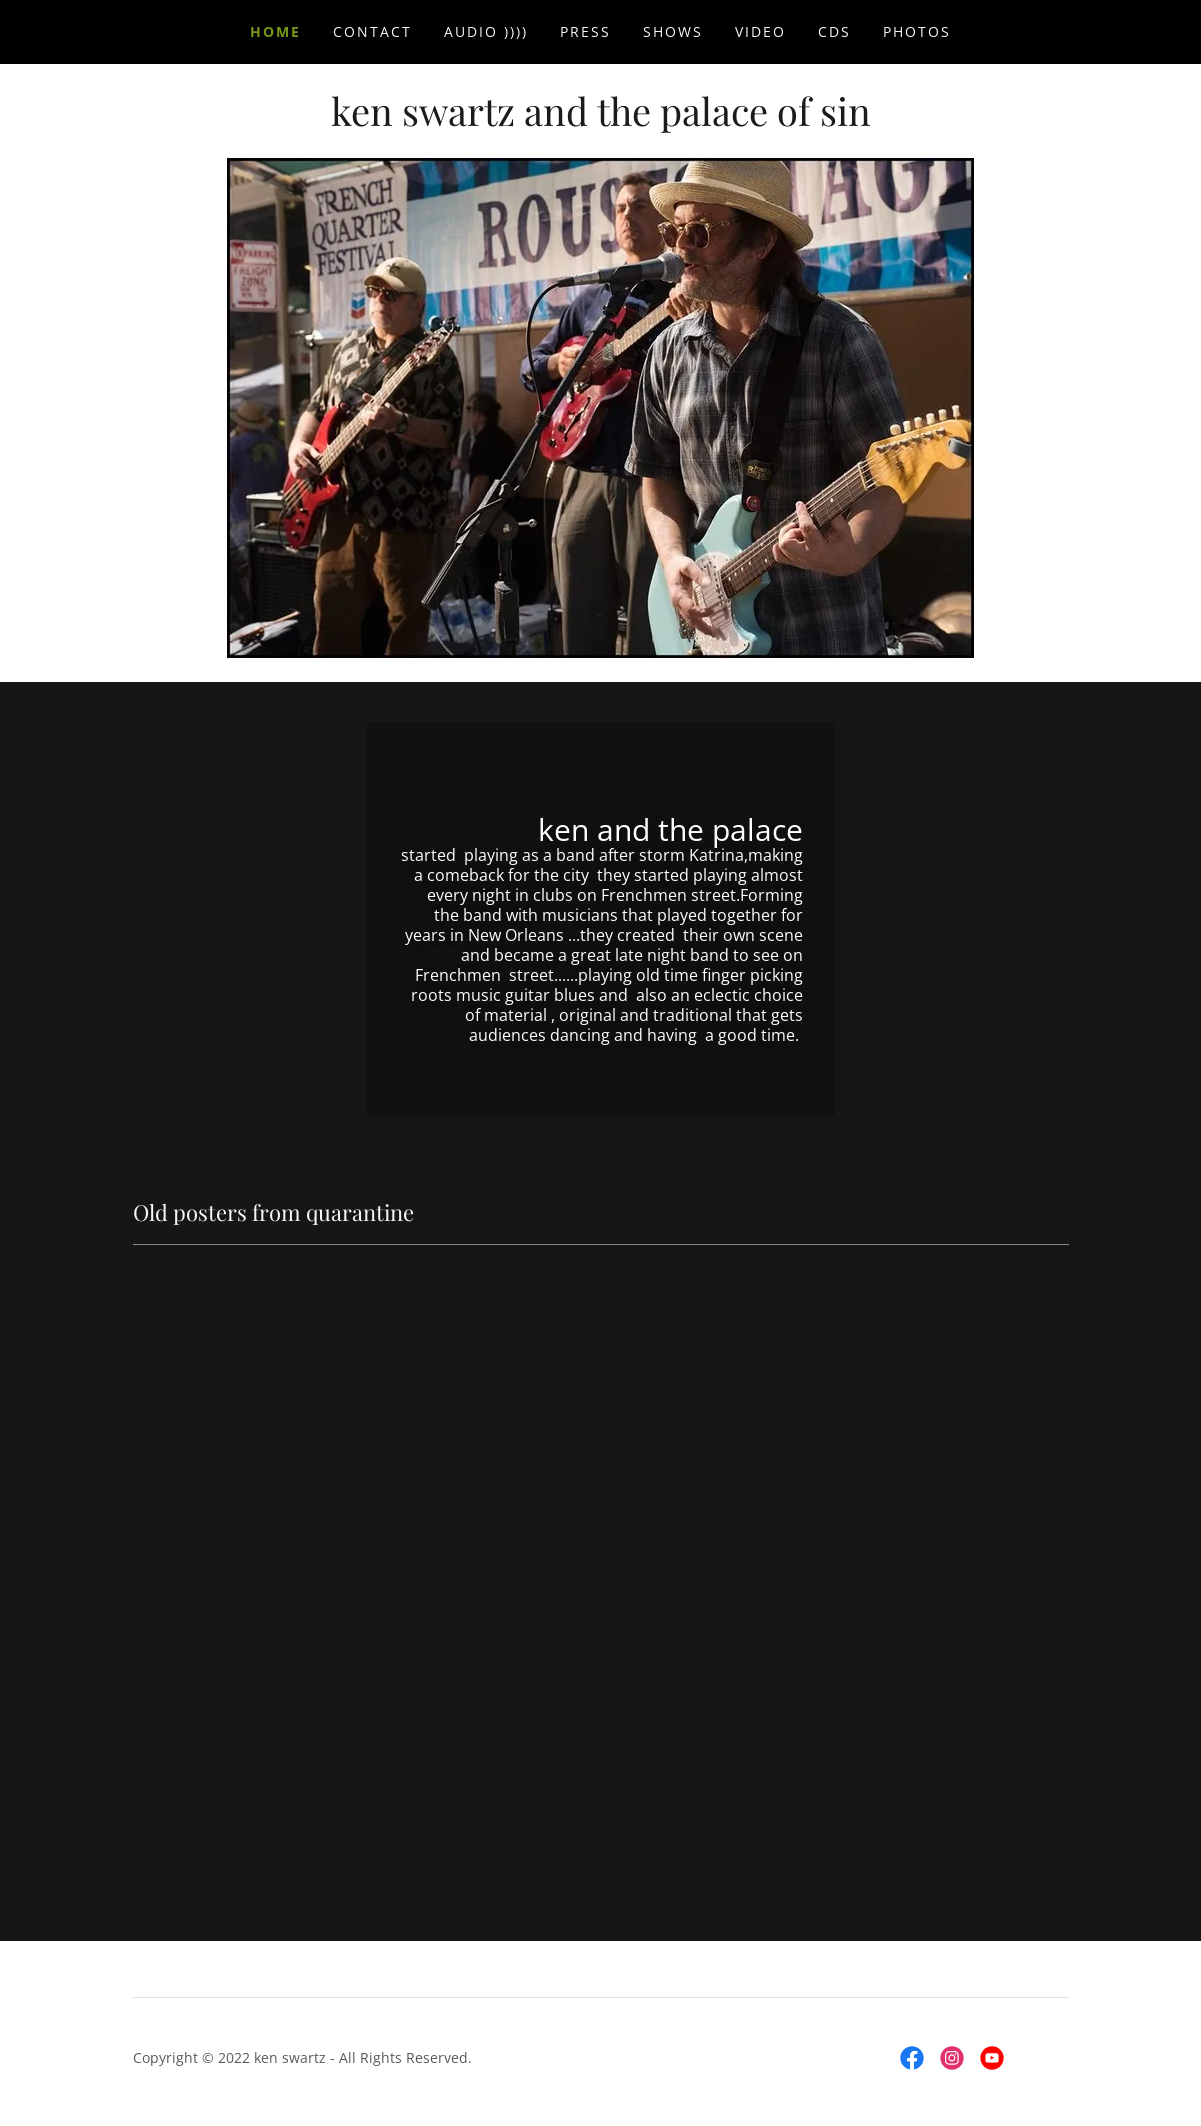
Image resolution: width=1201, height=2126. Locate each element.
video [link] (760, 31)
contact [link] (372, 31)
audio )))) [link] (486, 31)
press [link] (585, 31)
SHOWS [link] (673, 31)
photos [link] (917, 31)
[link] (601, 120)
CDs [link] (834, 31)
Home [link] (275, 31)
